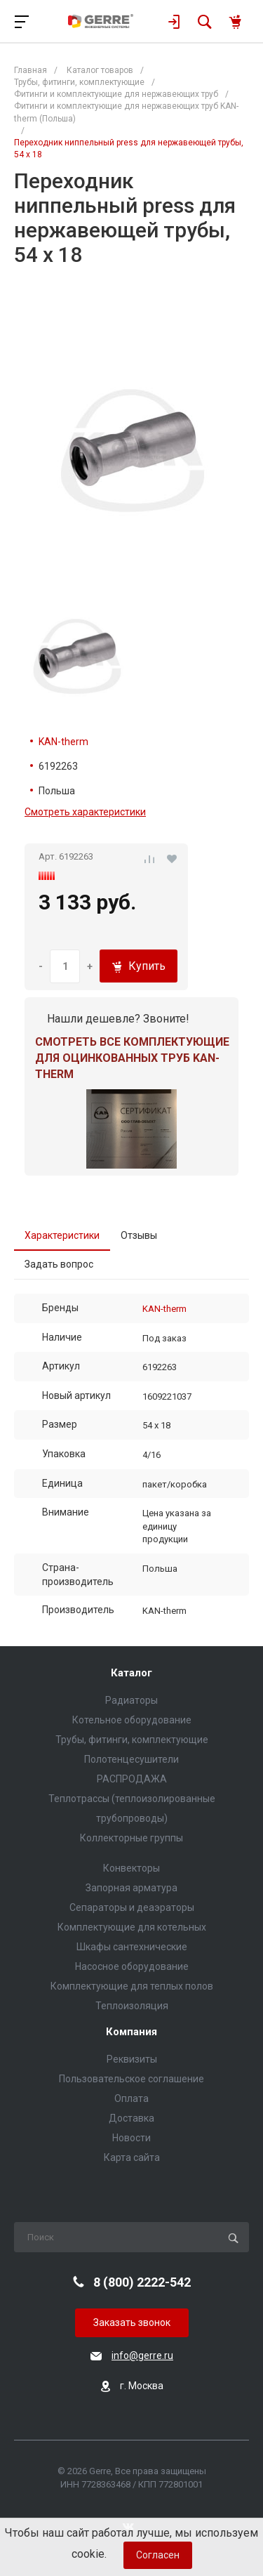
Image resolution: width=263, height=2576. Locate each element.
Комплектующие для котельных (132, 1927)
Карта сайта (132, 2157)
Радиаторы (131, 1700)
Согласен (158, 2555)
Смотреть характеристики (85, 811)
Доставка (131, 2118)
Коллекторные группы (131, 1838)
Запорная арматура (131, 1887)
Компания (131, 2032)
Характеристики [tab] (62, 1235)
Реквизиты (132, 2059)
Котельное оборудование (131, 1720)
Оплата (131, 2098)
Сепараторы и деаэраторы (131, 1907)
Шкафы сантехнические (131, 1946)
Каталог (131, 1673)
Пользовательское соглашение (131, 2078)
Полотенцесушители (131, 1759)
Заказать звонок (131, 2322)
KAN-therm (63, 741)
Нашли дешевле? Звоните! (118, 1018)
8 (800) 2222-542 (142, 2282)
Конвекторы (131, 1868)
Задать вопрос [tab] (59, 1264)
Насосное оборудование (132, 1966)
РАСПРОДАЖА (132, 1779)
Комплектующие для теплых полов (131, 1986)
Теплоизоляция (131, 2005)
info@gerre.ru (142, 2355)
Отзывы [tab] (139, 1235)
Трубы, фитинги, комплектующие (131, 1739)
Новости (131, 2137)
